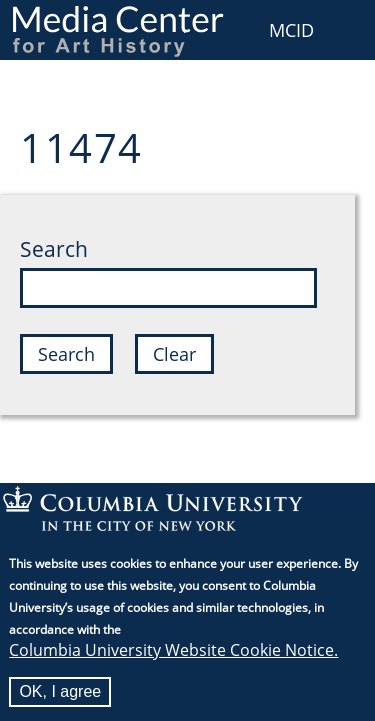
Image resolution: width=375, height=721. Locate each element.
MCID (291, 30)
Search (54, 249)
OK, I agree (60, 696)
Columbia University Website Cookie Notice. (173, 655)
